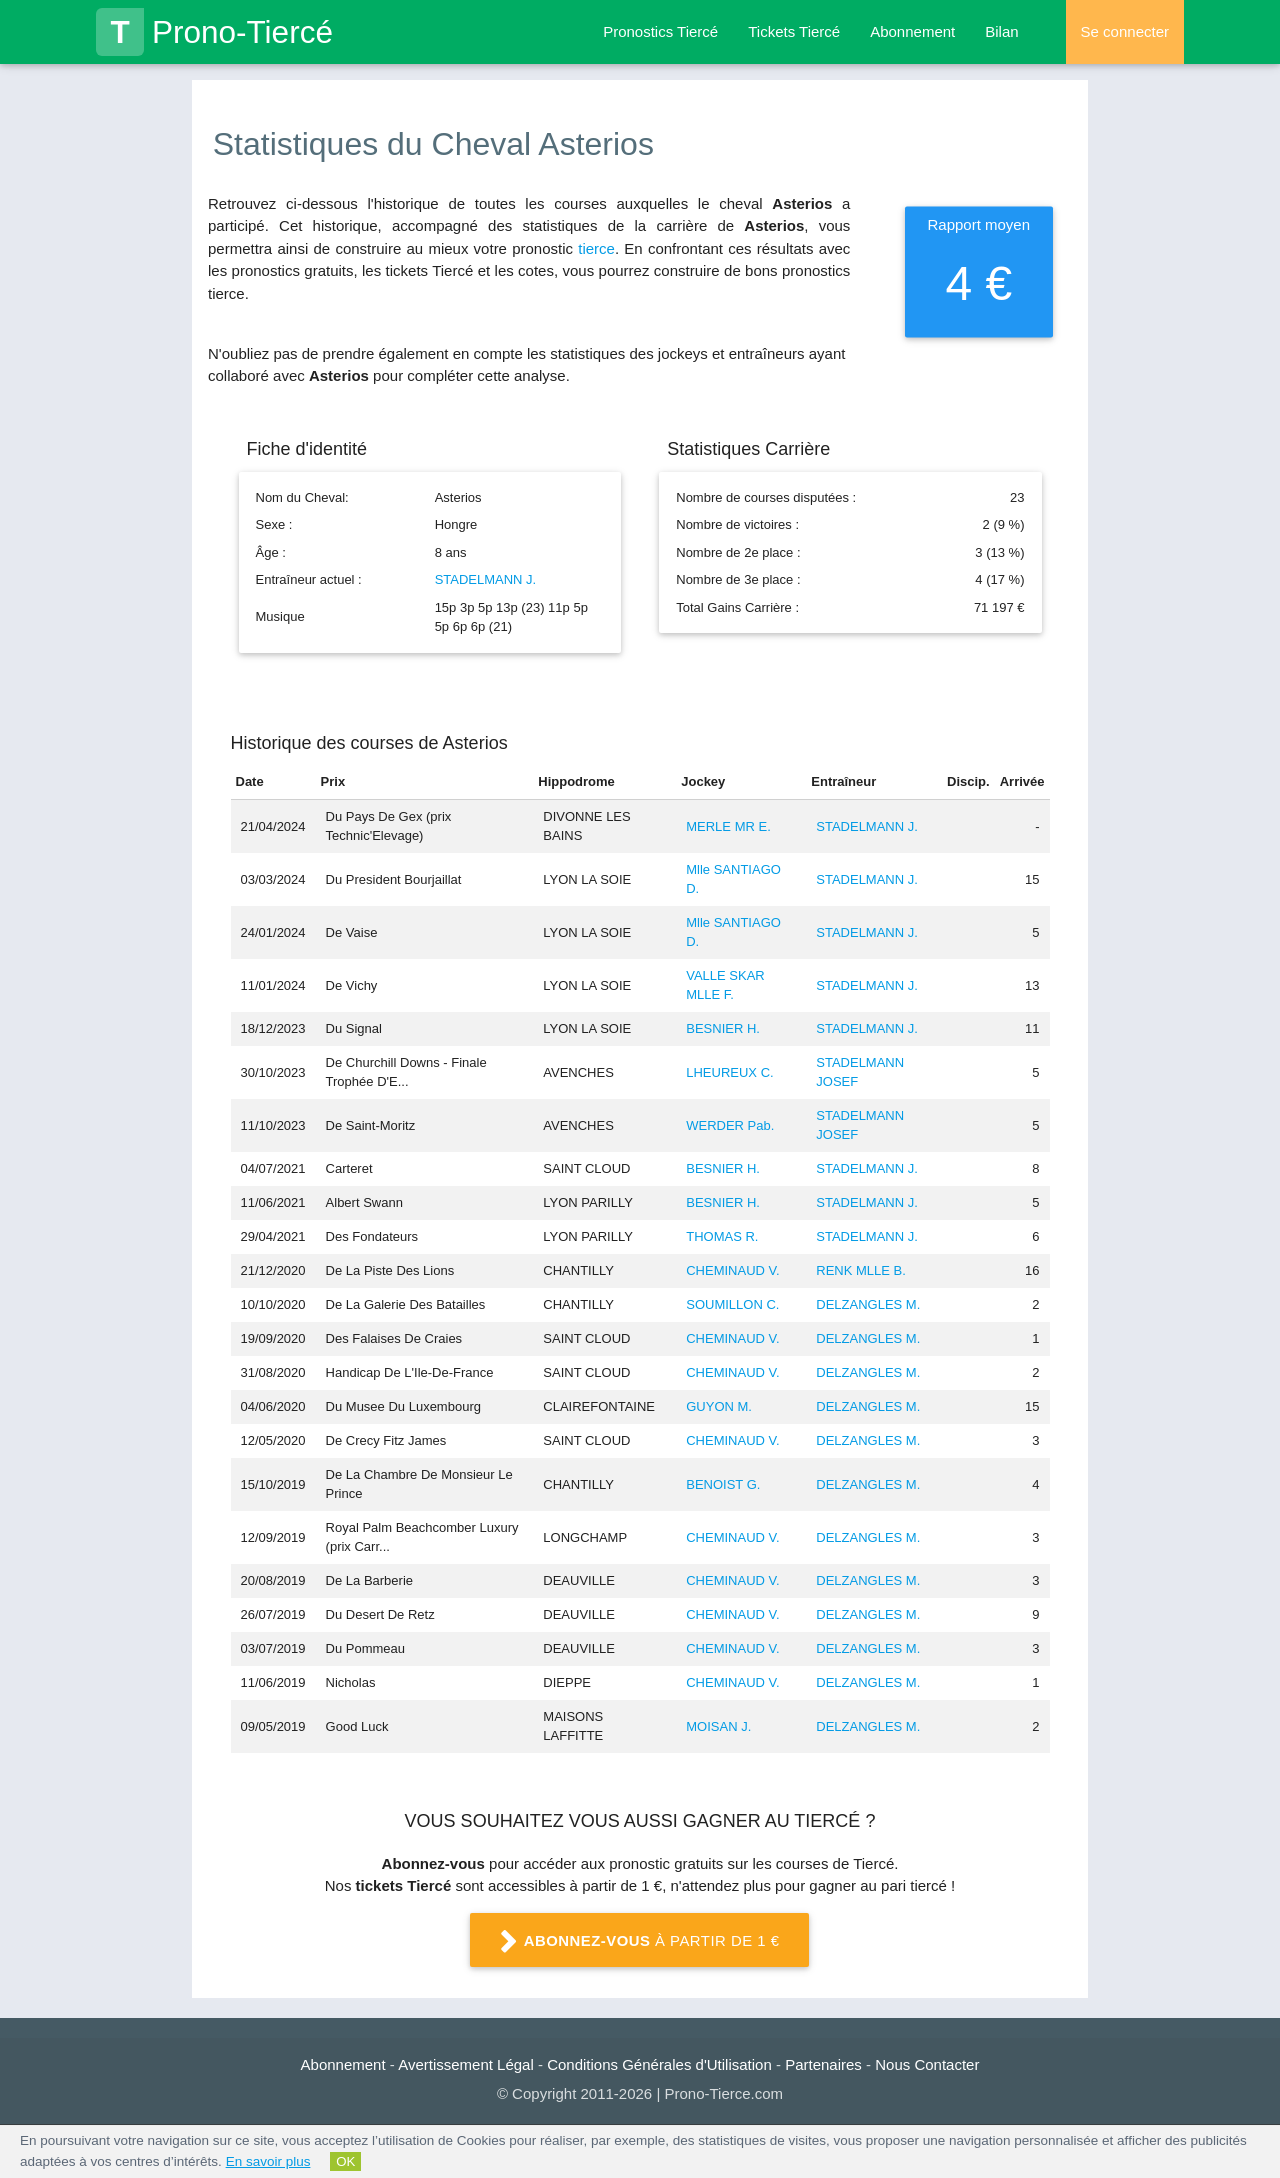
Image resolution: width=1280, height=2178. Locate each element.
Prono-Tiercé (214, 32)
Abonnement (912, 31)
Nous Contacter (927, 2064)
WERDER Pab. (730, 1125)
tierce (596, 248)
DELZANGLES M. (868, 1304)
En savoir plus (268, 2161)
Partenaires (823, 2064)
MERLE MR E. (728, 826)
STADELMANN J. (486, 579)
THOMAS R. (722, 1236)
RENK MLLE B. (861, 1270)
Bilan (1001, 31)
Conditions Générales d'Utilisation (659, 2064)
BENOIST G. (723, 1484)
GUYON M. (719, 1406)
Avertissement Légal (466, 2064)
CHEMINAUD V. (732, 1270)
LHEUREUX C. (729, 1072)
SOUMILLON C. (732, 1304)
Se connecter (1125, 31)
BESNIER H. (723, 1028)
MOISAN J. (718, 1726)
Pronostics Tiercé (660, 31)
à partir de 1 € (640, 1942)
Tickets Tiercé (794, 31)
